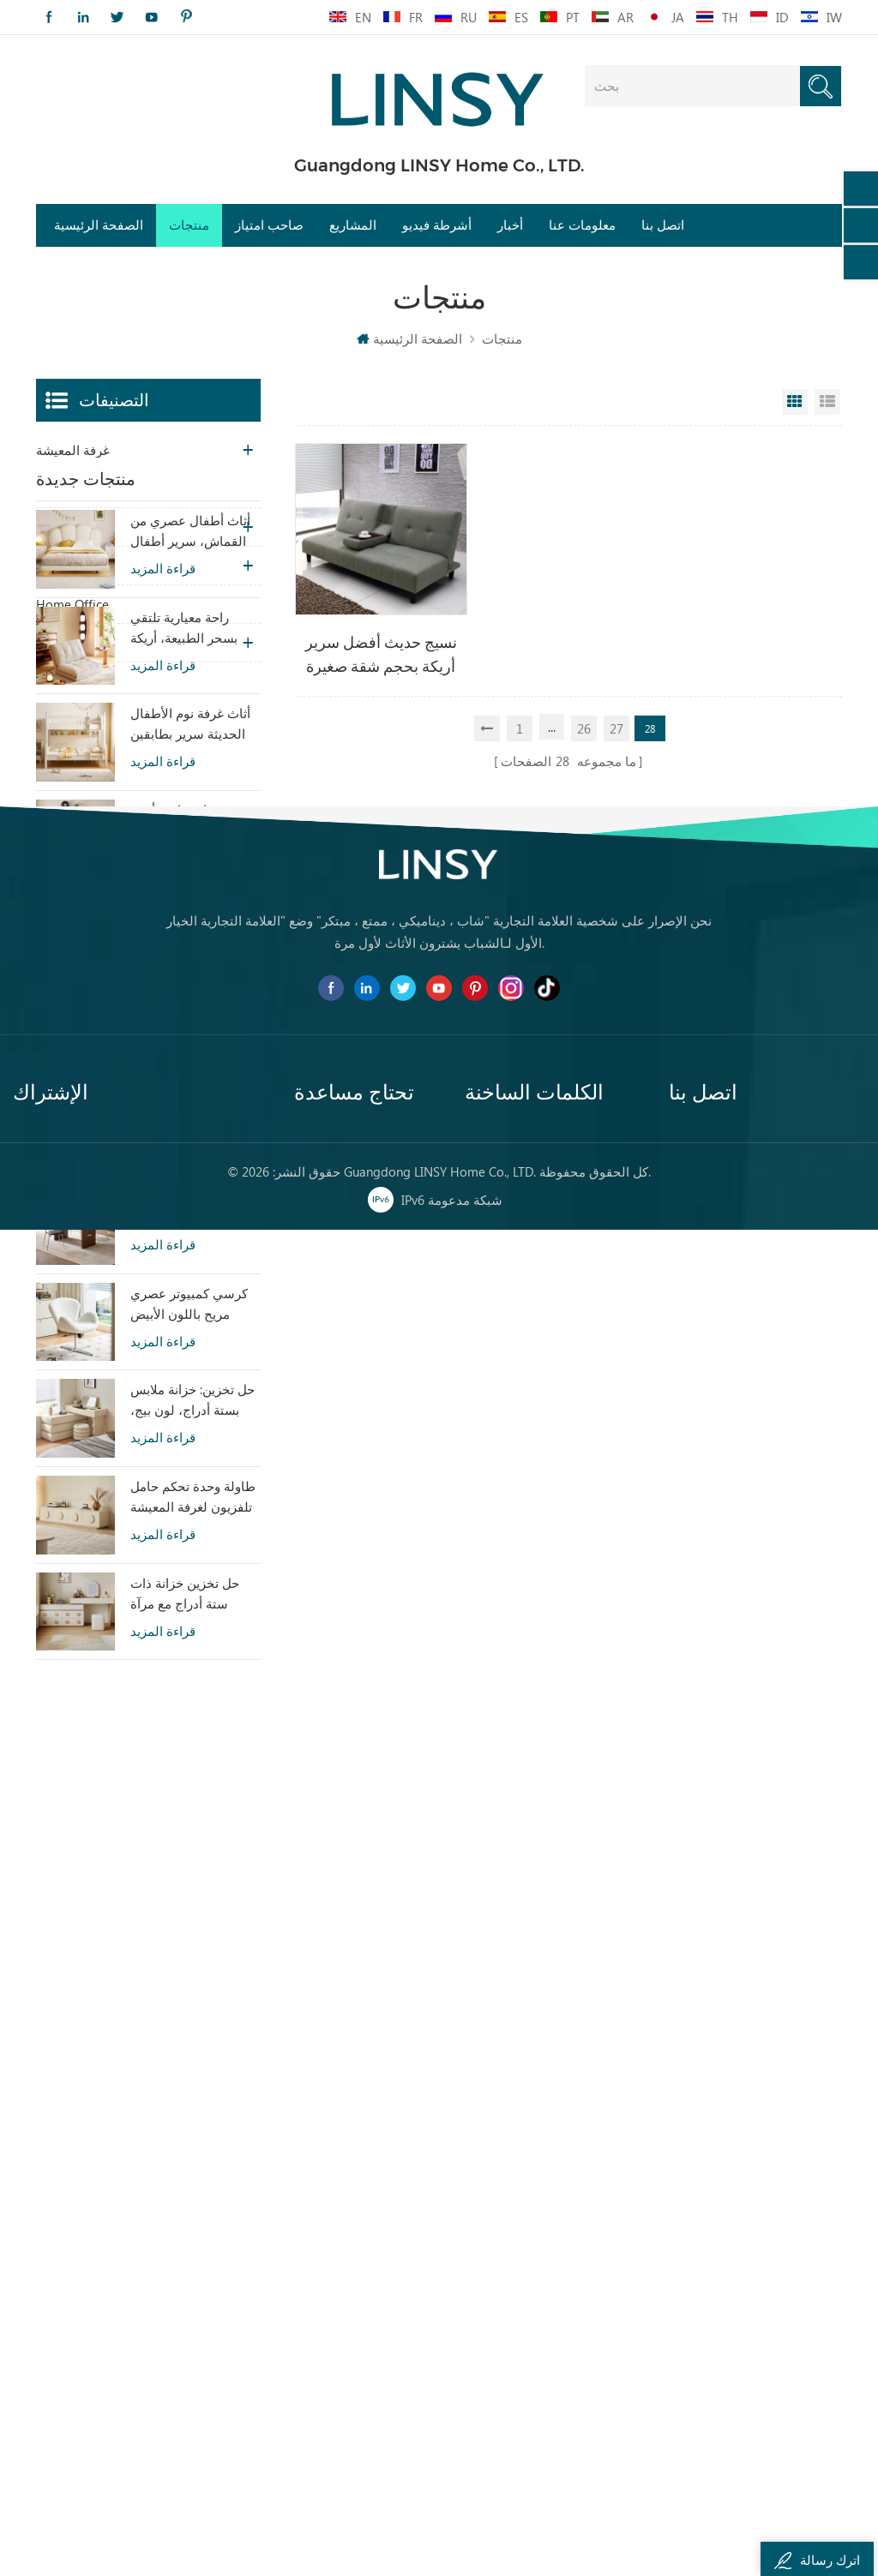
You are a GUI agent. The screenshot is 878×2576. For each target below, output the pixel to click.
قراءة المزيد (162, 799)
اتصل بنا (662, 225)
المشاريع (352, 225)
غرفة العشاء (68, 527)
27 (616, 728)
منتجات (189, 225)
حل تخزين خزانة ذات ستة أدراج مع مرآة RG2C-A (184, 1824)
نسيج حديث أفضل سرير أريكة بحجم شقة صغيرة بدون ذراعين (381, 656)
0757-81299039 (738, 2374)
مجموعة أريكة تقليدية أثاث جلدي (550, 2434)
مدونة (309, 2342)
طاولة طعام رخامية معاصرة (539, 2372)
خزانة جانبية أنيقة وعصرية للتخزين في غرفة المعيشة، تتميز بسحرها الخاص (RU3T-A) (192, 1051)
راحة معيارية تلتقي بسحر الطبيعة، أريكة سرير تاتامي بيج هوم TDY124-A (185, 858)
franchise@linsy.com (752, 2405)
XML (306, 2403)
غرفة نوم (60, 488)
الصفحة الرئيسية (98, 225)
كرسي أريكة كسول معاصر (535, 2280)
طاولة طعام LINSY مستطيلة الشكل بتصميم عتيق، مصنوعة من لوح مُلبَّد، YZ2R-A (195, 1438)
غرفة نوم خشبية (507, 2311)
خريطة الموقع (331, 2372)
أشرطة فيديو (437, 225)
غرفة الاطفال (72, 565)
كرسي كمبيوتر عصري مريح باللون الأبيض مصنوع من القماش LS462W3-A (189, 1535)
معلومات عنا (582, 225)
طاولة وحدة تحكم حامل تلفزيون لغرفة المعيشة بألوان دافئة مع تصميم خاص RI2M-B (193, 1727)
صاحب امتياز (269, 225)
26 (584, 728)
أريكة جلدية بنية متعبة (521, 2403)
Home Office (72, 604)
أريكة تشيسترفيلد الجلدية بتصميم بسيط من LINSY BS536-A (187, 1148)
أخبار (510, 225)
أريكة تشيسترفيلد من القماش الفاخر (550, 2250)
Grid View (795, 402)
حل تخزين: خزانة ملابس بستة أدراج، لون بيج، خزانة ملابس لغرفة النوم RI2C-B (195, 1630)
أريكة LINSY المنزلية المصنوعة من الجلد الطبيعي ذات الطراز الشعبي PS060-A (184, 1341)
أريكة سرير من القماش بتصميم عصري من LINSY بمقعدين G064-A (193, 1245)
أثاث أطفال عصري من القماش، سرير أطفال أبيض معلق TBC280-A (190, 762)
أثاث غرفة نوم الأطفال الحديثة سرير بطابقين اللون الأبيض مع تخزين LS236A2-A (190, 954)
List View (827, 402)
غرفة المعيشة (73, 449)
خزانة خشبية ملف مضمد (530, 2342)
